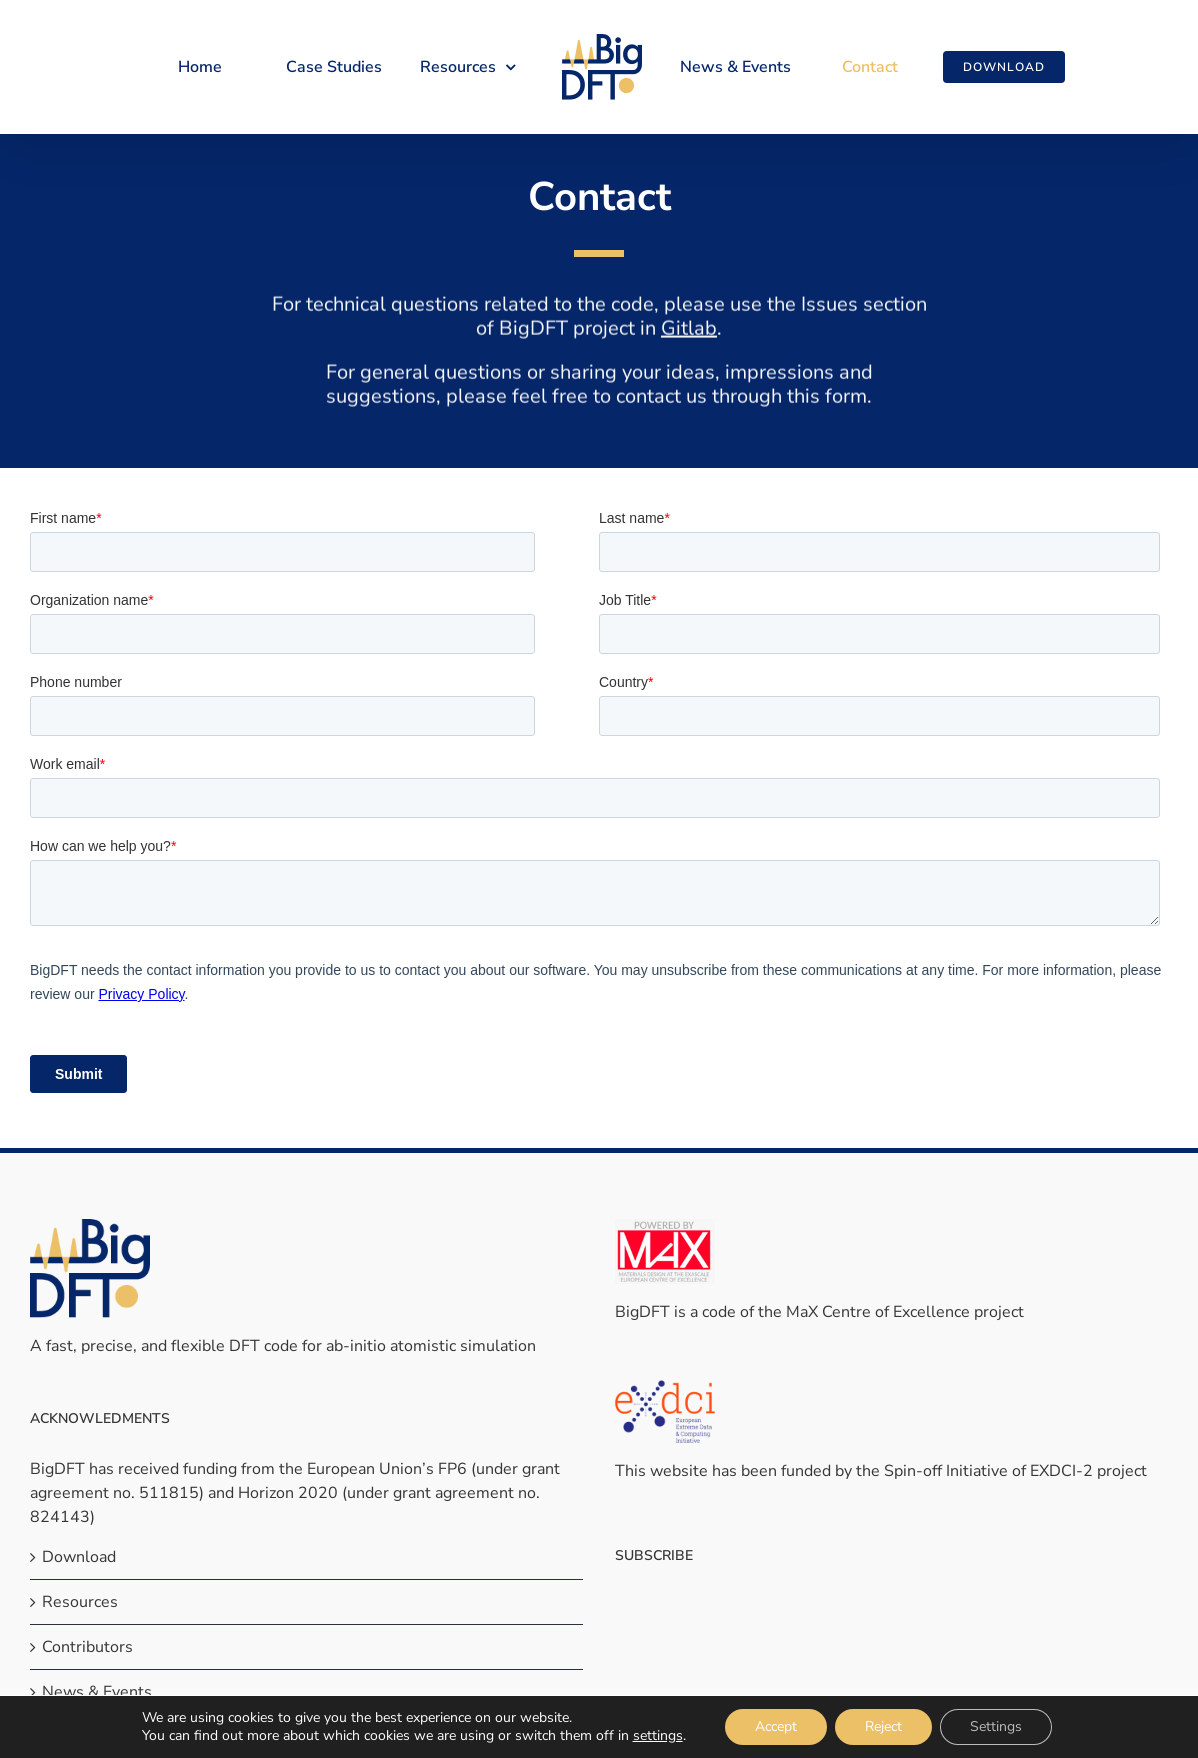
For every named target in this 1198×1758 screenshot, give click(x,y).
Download (79, 1557)
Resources (80, 1602)
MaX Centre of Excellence (878, 1312)
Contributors (87, 1647)
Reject (883, 1726)
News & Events (97, 1692)
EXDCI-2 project (1088, 1471)
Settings (996, 1726)
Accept (776, 1726)
